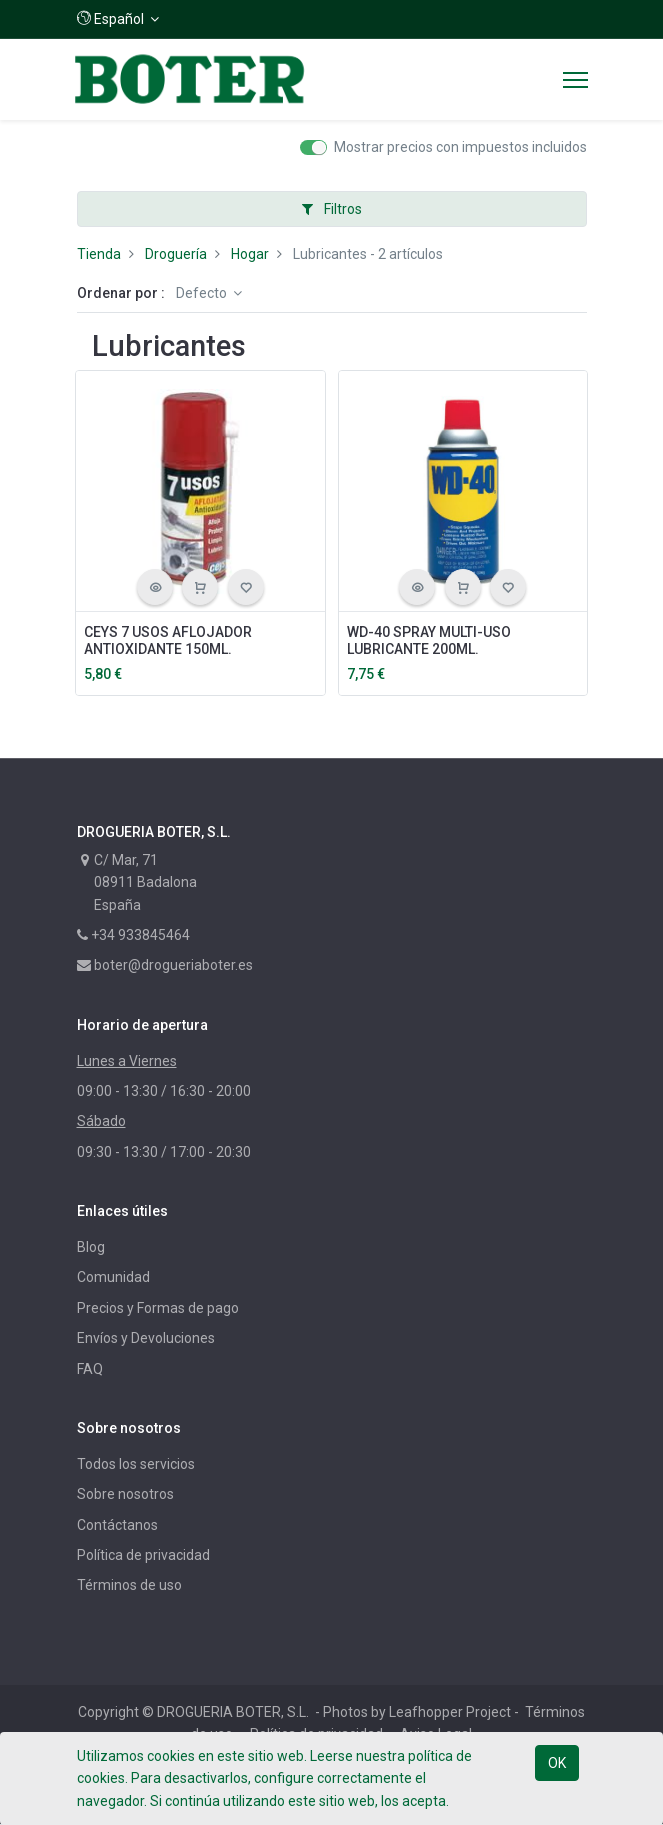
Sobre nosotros (125, 1494)
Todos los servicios (136, 1464)
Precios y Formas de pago (158, 1308)
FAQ (90, 1369)
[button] (118, 19)
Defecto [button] (203, 293)
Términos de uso (129, 1585)
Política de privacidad (143, 1555)
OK (557, 1763)
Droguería (176, 254)
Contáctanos (117, 1525)
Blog (91, 1247)
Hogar (250, 254)
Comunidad (113, 1277)
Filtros (332, 209)
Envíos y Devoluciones (146, 1338)
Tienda (99, 254)
